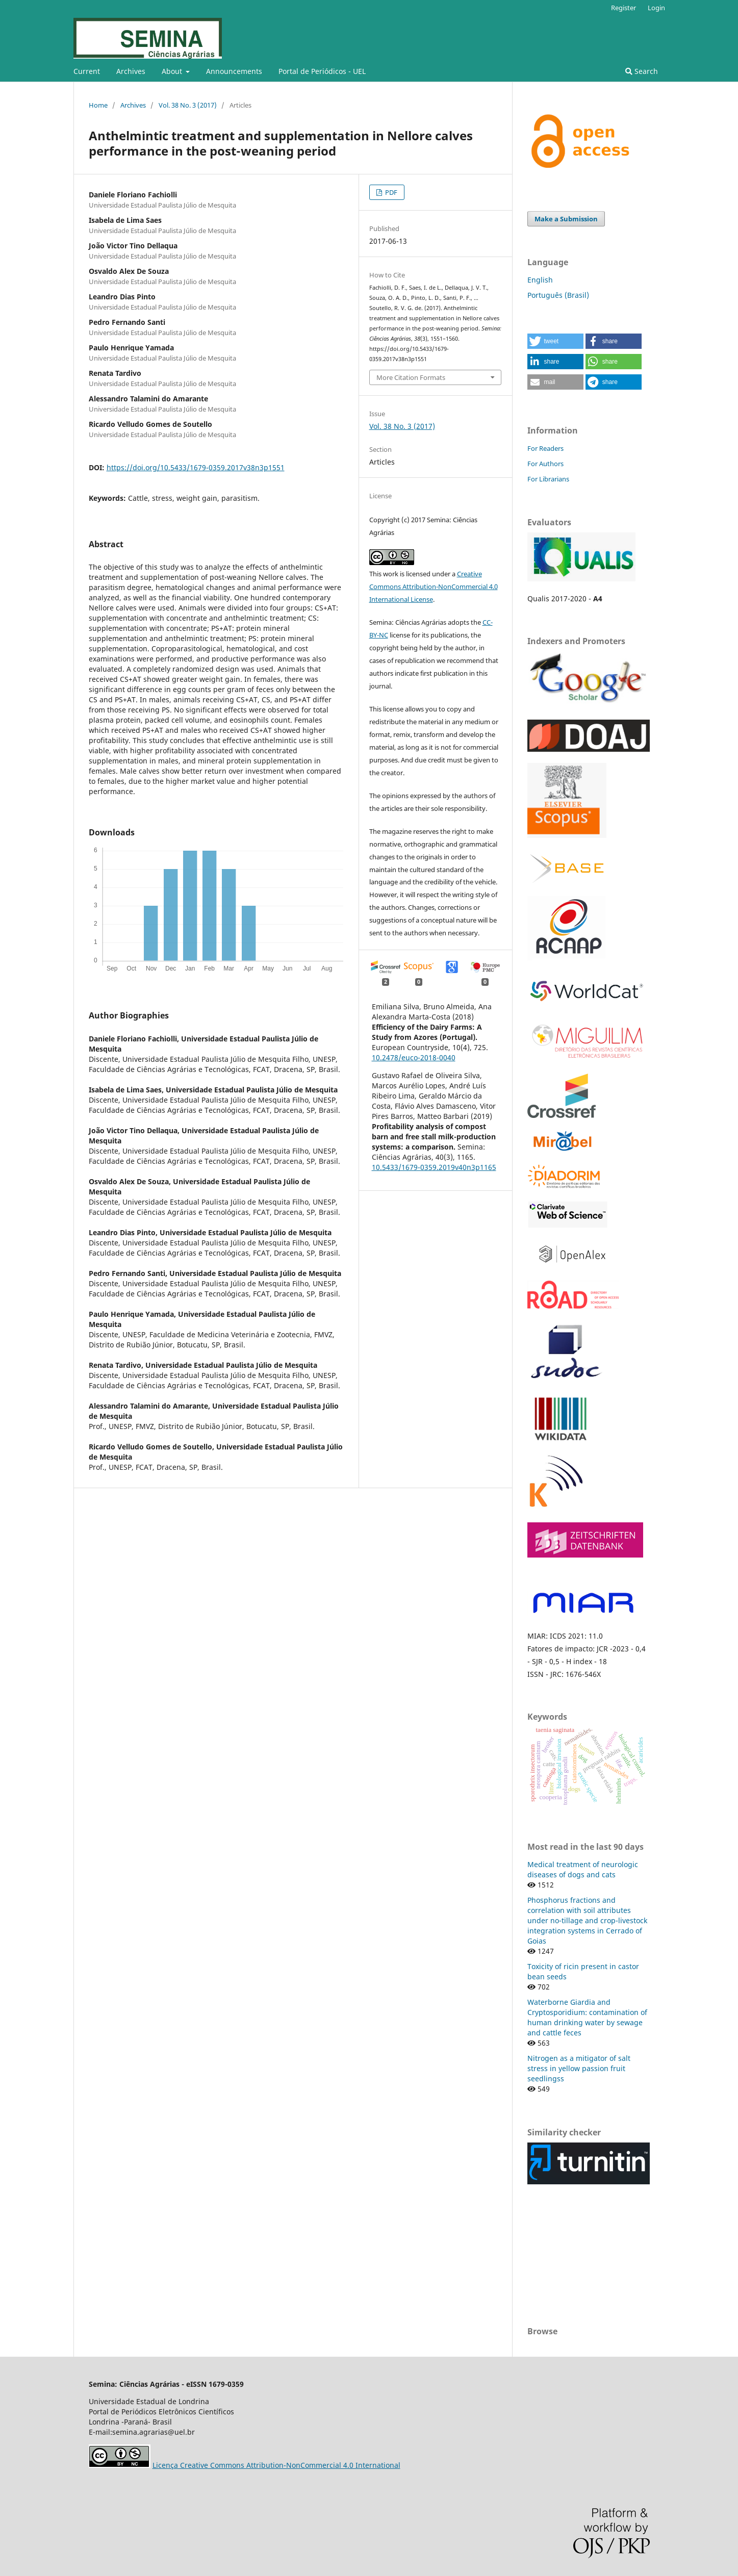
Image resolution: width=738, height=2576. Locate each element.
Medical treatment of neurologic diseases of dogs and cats (582, 1869)
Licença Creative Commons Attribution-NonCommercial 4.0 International (276, 2465)
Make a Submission (566, 218)
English (540, 280)
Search (641, 71)
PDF (390, 192)
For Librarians (548, 478)
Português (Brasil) (558, 295)
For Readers (545, 448)
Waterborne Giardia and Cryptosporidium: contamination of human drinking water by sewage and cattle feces (587, 2017)
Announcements (234, 71)
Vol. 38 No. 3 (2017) (188, 105)
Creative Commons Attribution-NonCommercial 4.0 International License (433, 586)
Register (623, 7)
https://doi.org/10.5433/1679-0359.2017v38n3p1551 (196, 467)
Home (98, 105)
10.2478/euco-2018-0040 (413, 1057)
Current (86, 71)
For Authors (545, 463)
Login (656, 7)
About (173, 71)
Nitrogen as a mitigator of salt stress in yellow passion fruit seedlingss (578, 2068)
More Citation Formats (410, 377)
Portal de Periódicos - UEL (322, 71)
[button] (555, 341)
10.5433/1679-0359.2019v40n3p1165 (434, 1167)
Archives (130, 71)
